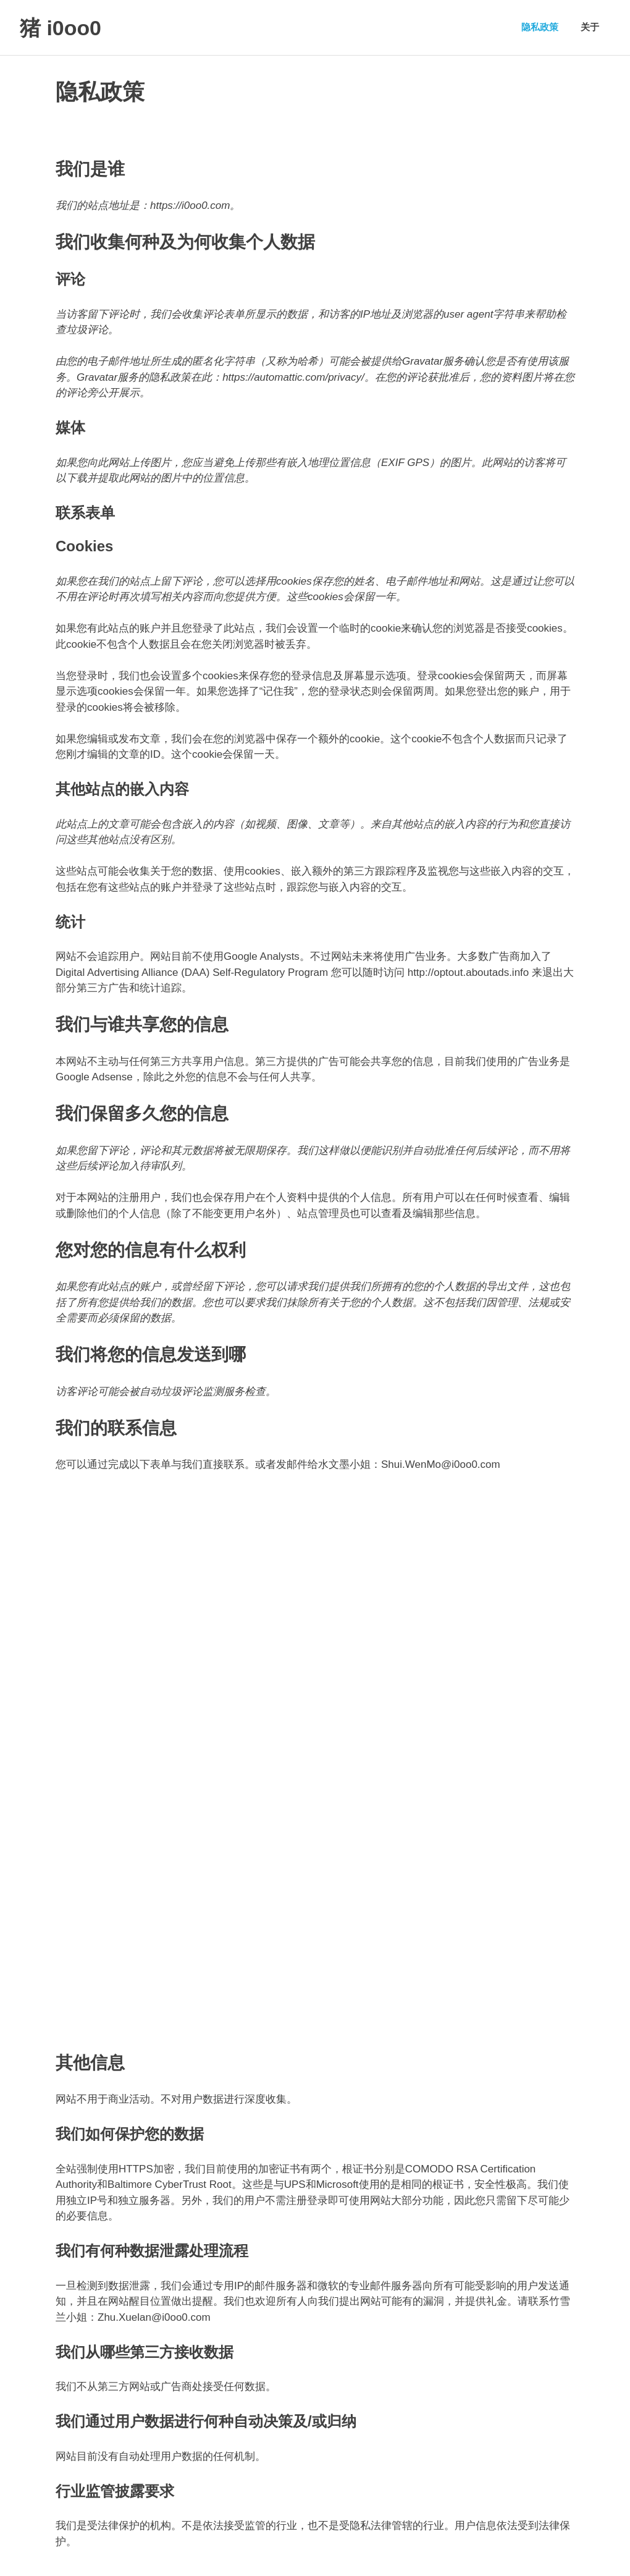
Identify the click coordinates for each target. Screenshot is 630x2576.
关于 (590, 27)
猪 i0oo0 (65, 27)
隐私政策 (539, 27)
